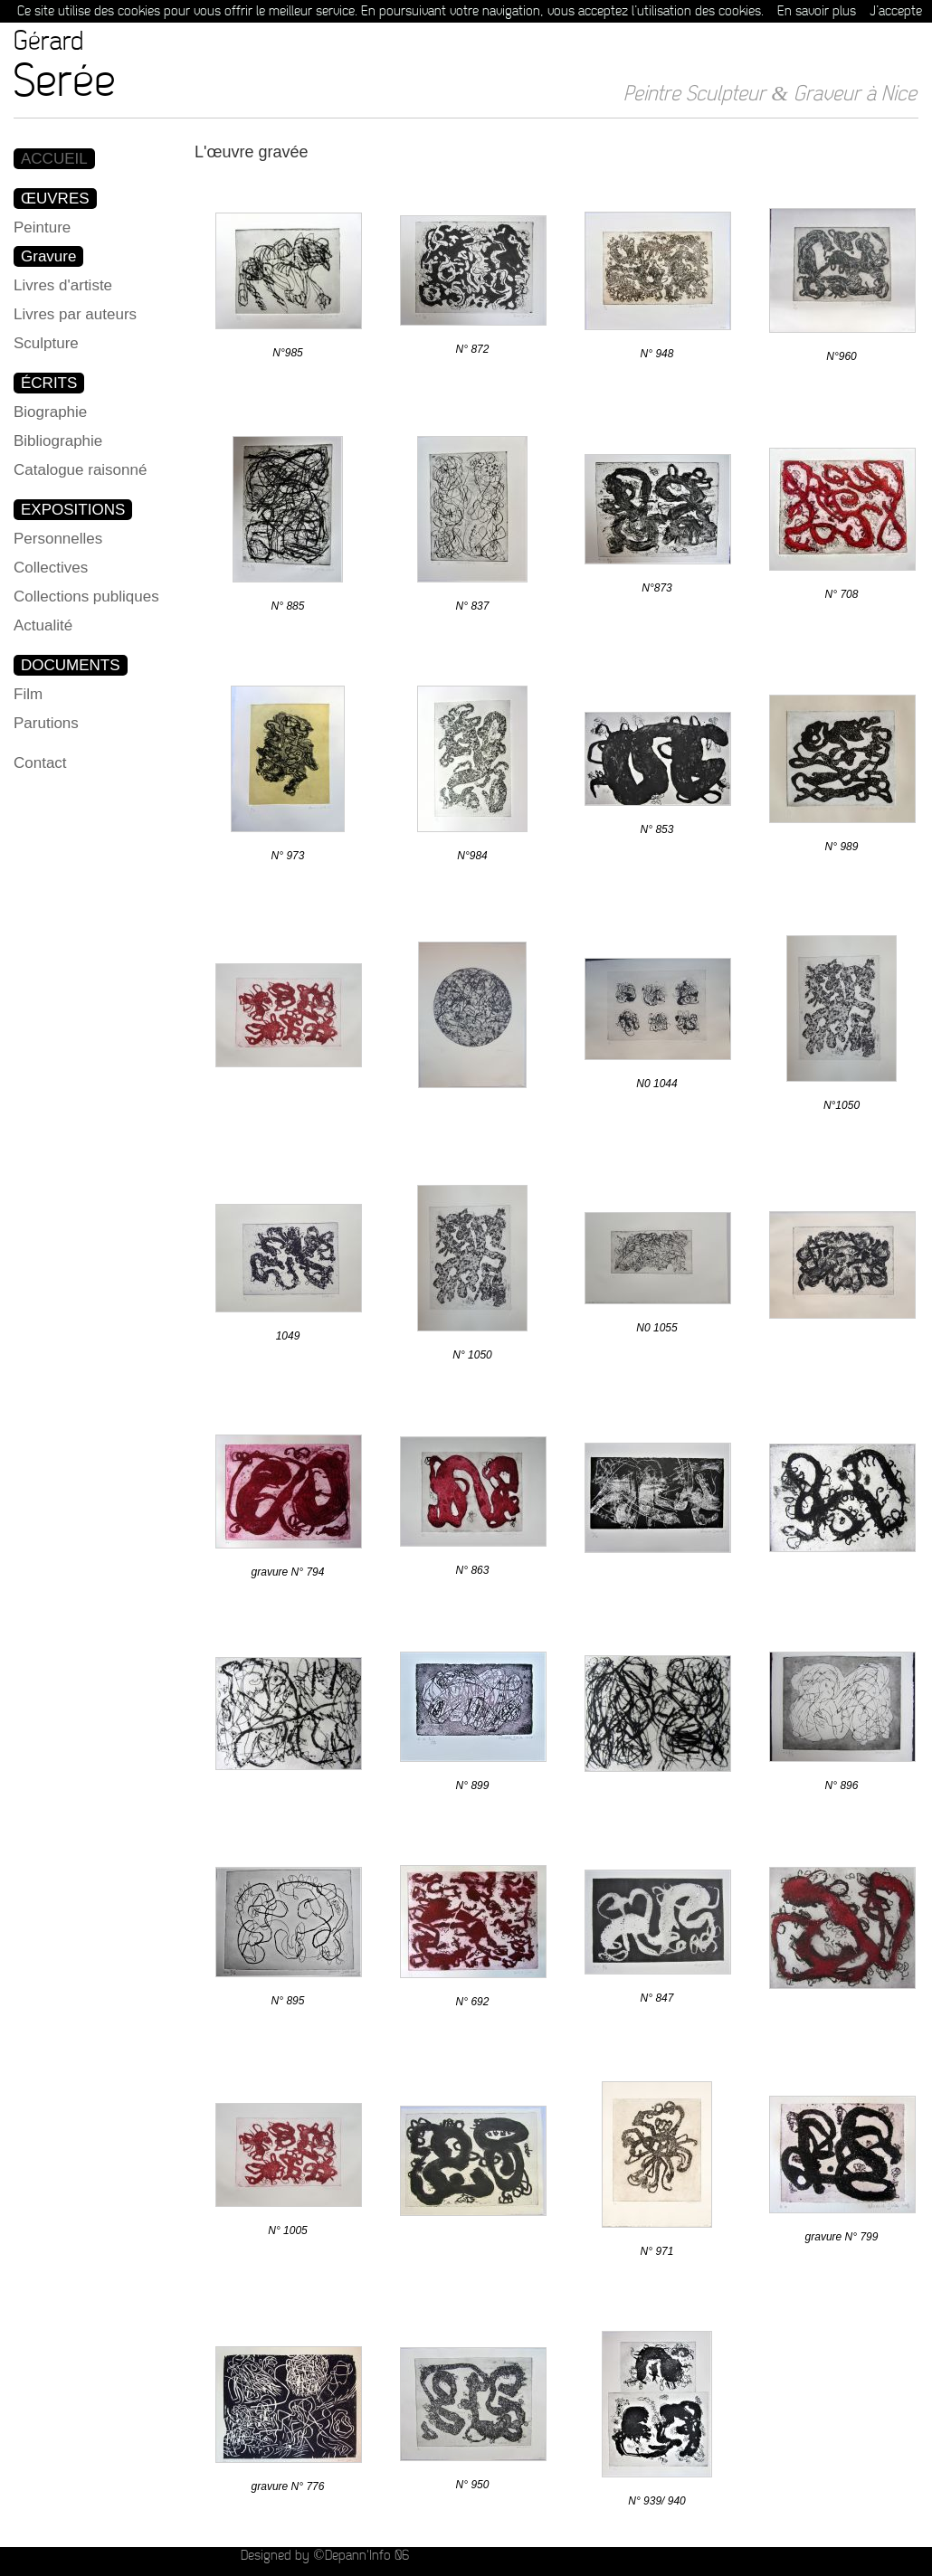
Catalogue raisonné (80, 469)
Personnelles (58, 538)
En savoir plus (816, 11)
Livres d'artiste (63, 285)
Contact (40, 763)
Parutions (46, 723)
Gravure (48, 256)
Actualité (43, 625)
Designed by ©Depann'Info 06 (324, 2555)
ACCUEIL (54, 158)
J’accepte (896, 11)
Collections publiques (86, 596)
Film (28, 694)
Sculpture (46, 343)
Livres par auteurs (75, 314)
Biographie (50, 412)
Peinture (42, 227)
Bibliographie (58, 441)
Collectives (51, 567)
